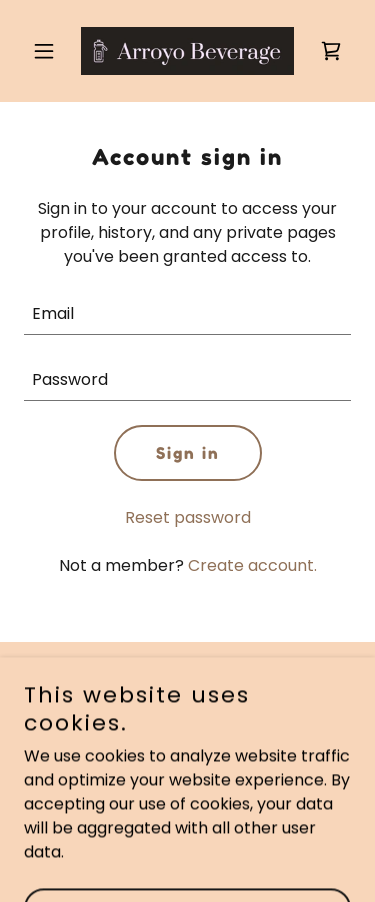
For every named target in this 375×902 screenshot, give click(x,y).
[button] (48, 51)
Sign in (188, 453)
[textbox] (187, 314)
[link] (187, 51)
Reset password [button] (188, 517)
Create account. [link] (252, 565)
